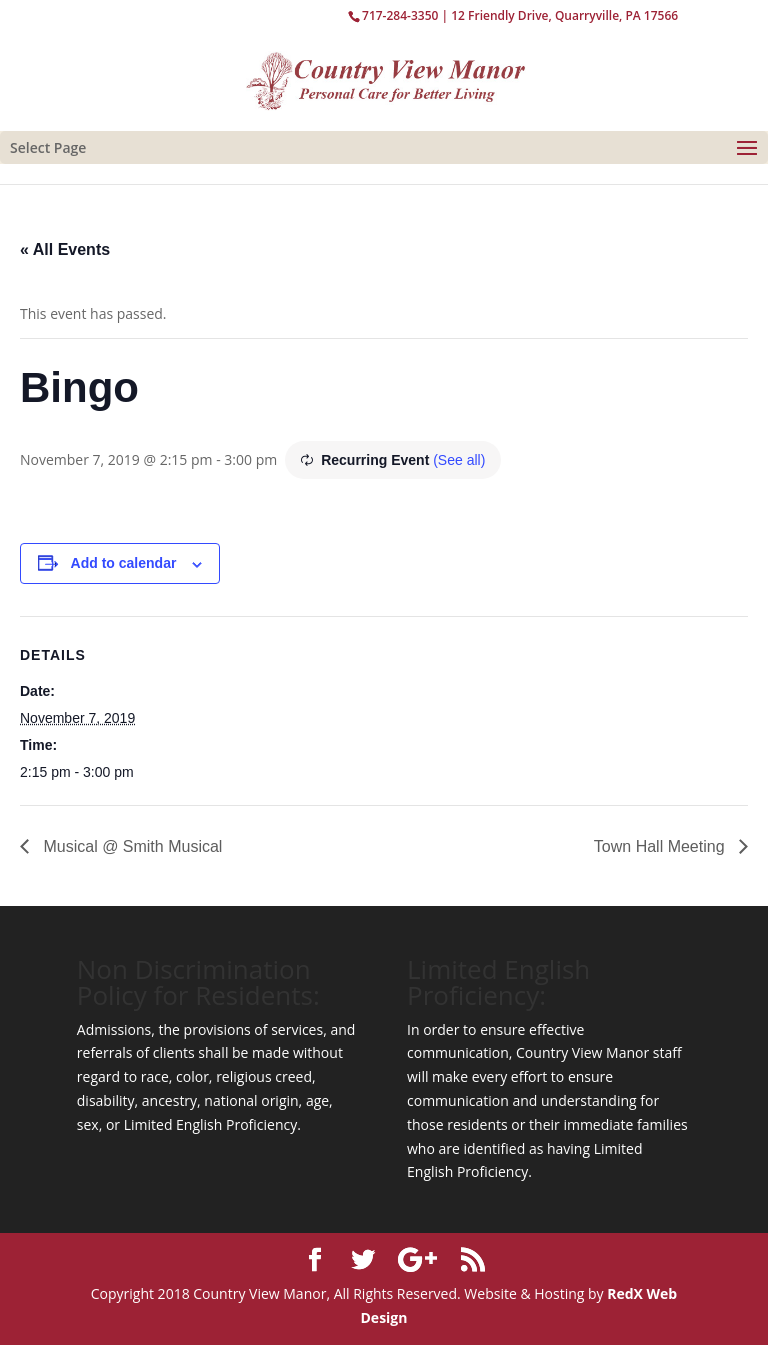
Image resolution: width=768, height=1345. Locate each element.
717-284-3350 (400, 15)
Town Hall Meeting (661, 846)
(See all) (459, 460)
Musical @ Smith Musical (130, 846)
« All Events (65, 249)
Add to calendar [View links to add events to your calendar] (124, 563)
